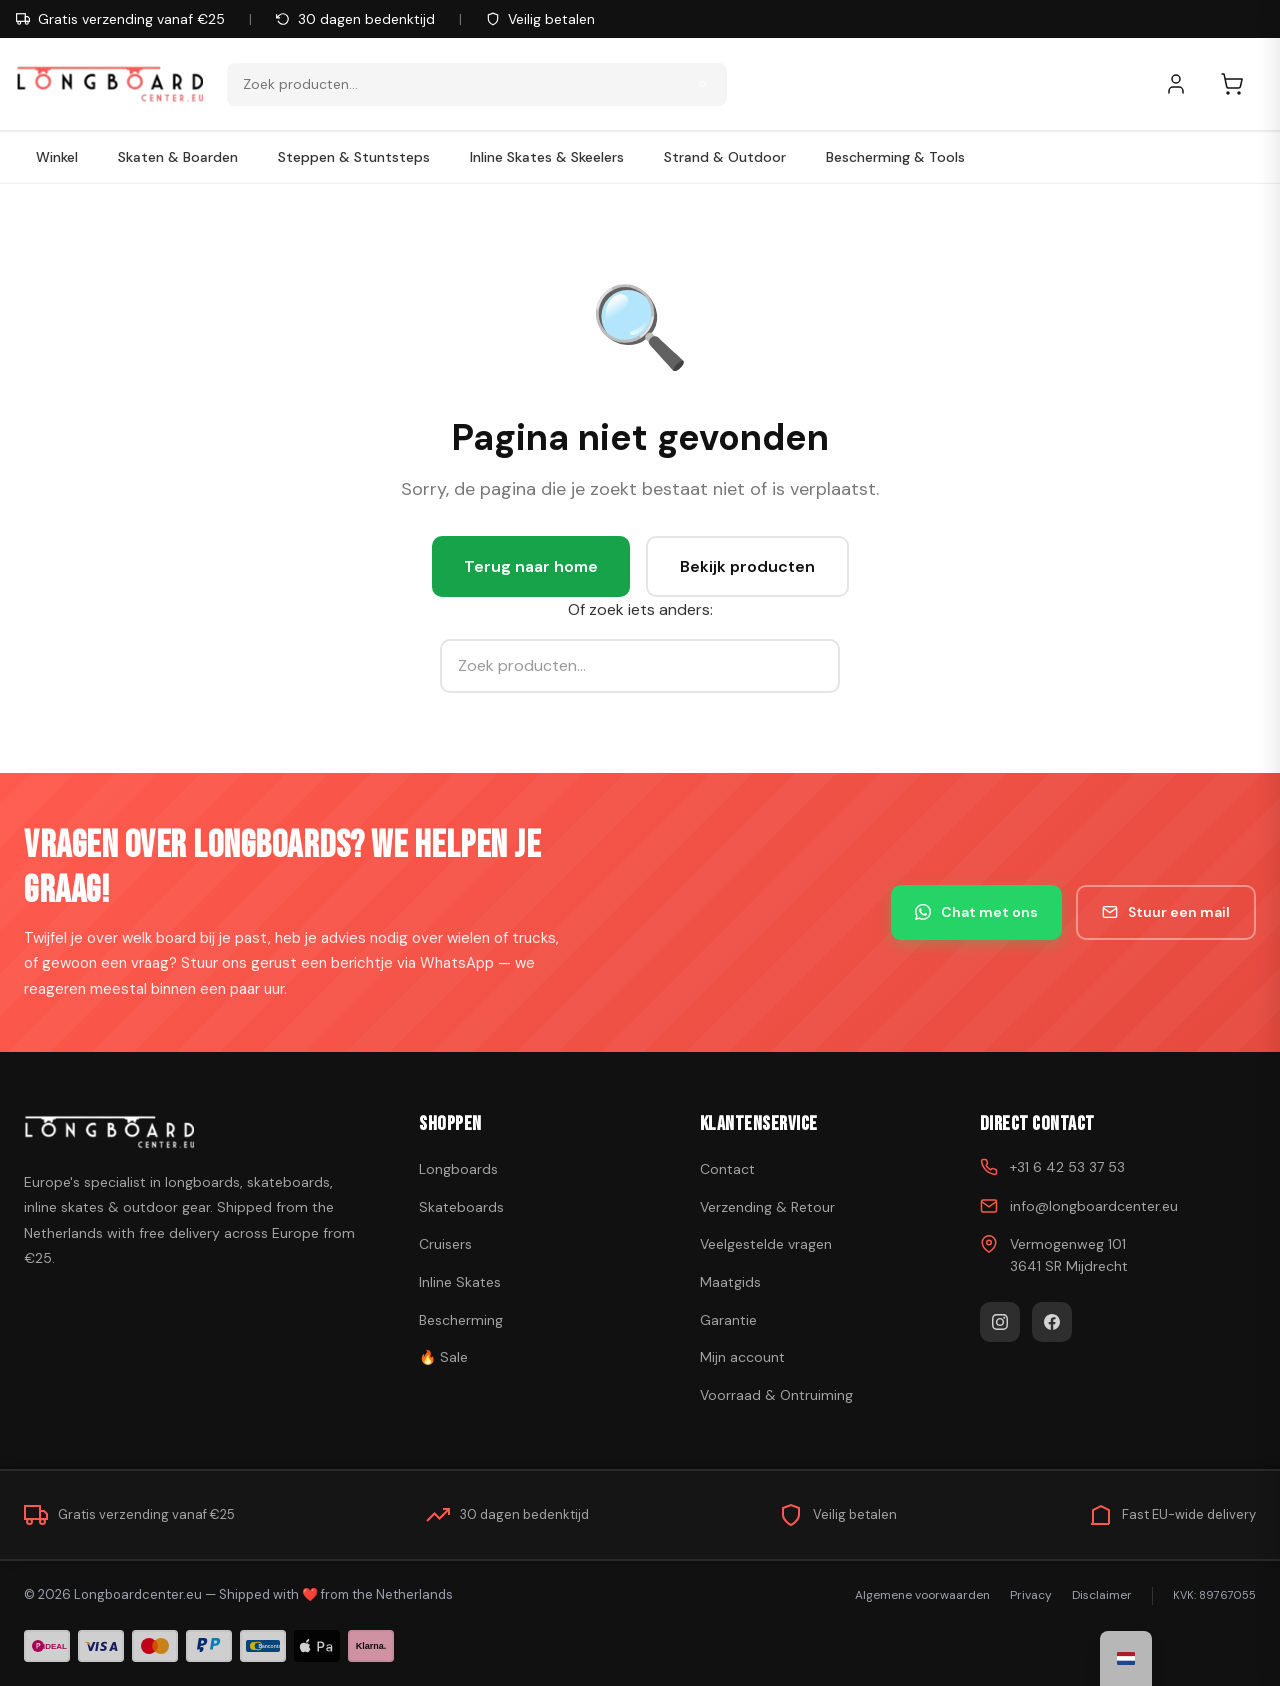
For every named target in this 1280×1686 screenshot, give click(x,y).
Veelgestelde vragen (766, 1244)
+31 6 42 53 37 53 (1067, 1167)
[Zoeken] (703, 84)
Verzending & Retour (767, 1207)
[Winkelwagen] (1242, 84)
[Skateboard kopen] (196, 1132)
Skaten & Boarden (178, 157)
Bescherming (461, 1320)
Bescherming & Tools (895, 157)
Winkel (57, 157)
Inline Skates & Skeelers (547, 157)
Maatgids (730, 1282)
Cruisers (445, 1244)
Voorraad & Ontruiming (776, 1395)
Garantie (728, 1320)
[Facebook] (1052, 1322)
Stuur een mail (1166, 912)
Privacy (1031, 1595)
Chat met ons (976, 912)
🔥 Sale (443, 1357)
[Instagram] (1000, 1322)
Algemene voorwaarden (922, 1595)
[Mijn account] (1186, 84)
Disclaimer (1102, 1595)
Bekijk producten (747, 566)
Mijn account (742, 1357)
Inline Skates (460, 1282)
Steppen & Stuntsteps (354, 157)
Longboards (458, 1169)
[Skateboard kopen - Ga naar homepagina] (109, 84)
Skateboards (461, 1207)
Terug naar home (531, 566)
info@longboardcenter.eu (1094, 1206)
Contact (727, 1169)
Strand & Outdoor (725, 157)
